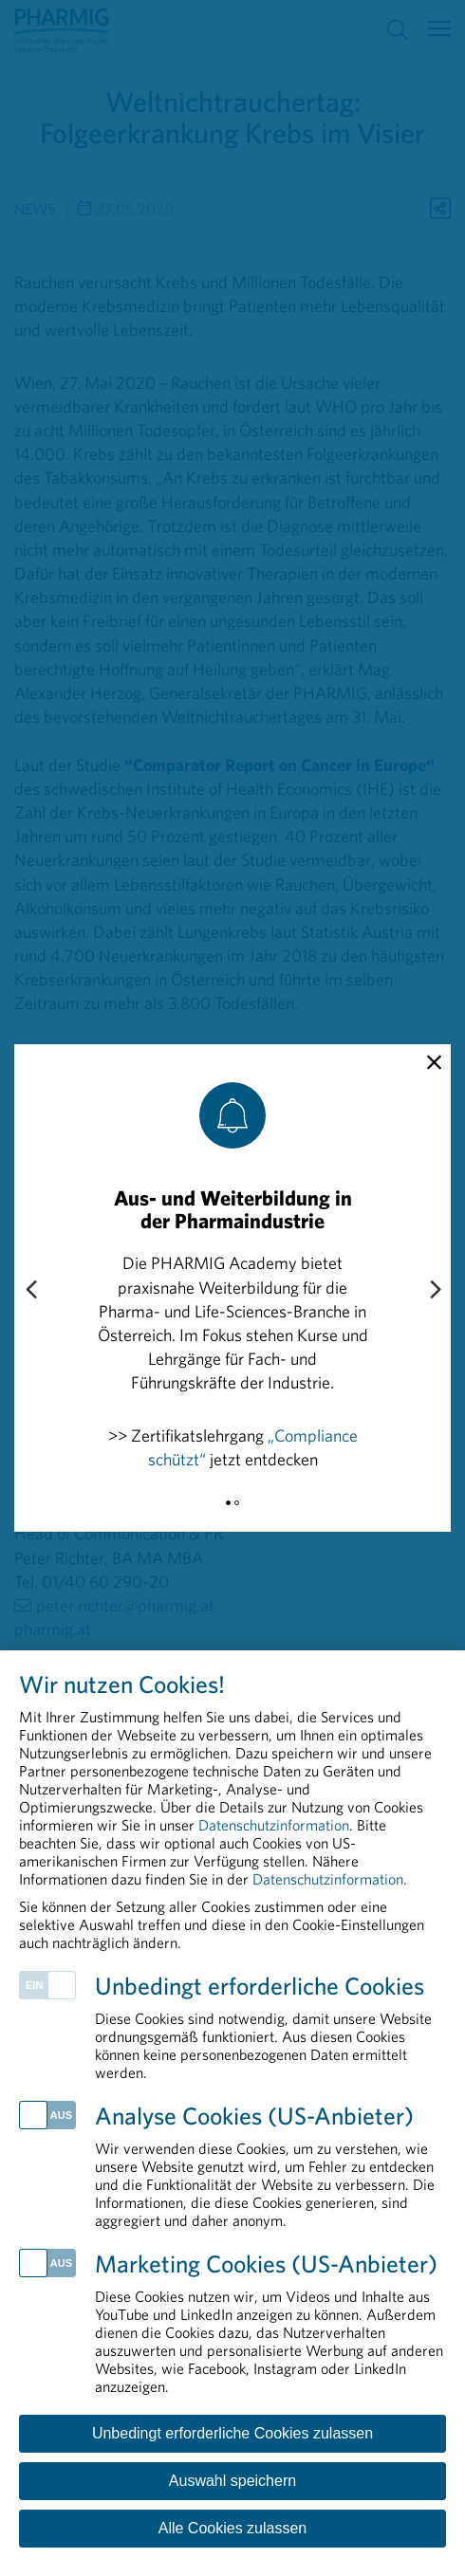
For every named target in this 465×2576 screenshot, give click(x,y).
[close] (434, 1063)
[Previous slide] (30, 1290)
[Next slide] (434, 1290)
